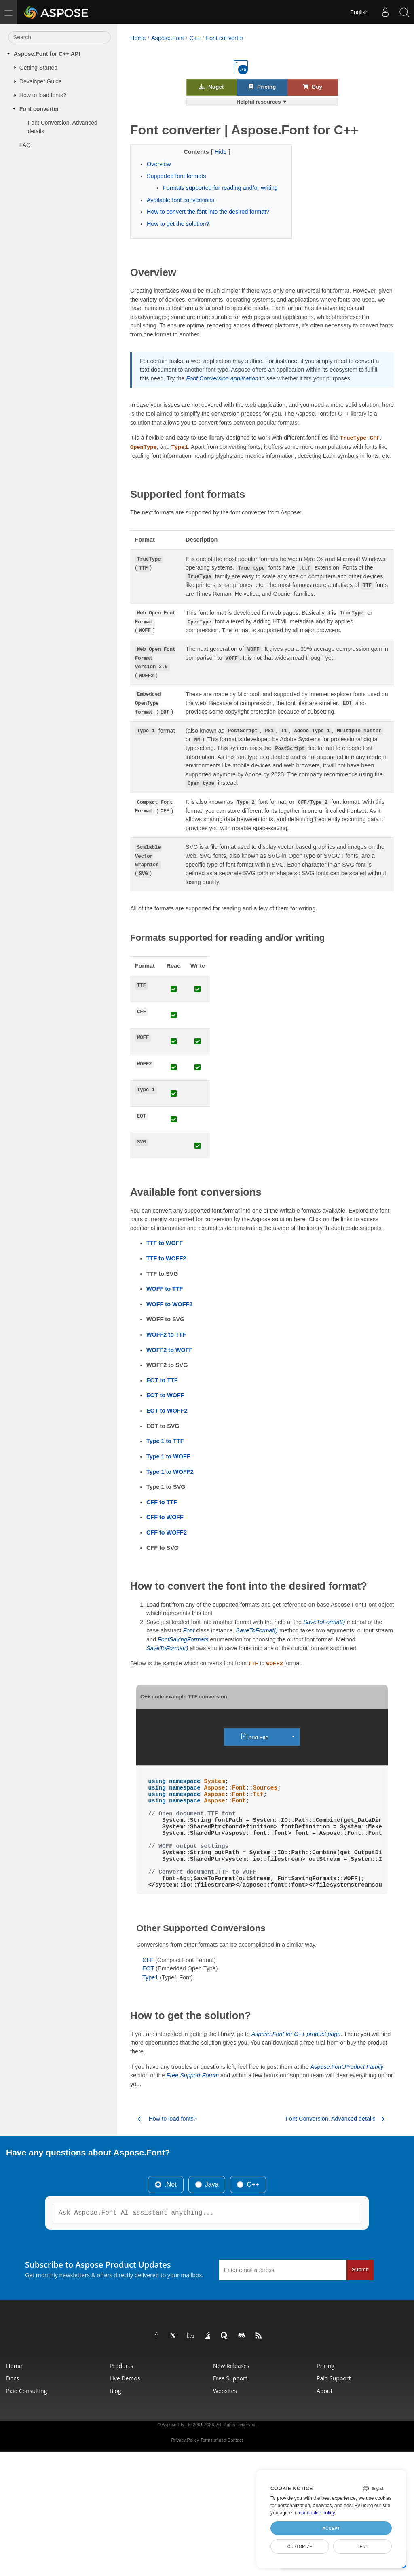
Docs (12, 2378)
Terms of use (213, 2440)
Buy (312, 86)
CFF (148, 1960)
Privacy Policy (185, 2440)
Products (121, 2366)
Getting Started (38, 67)
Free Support (230, 2378)
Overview (159, 164)
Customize (300, 2546)
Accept (331, 2528)
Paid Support (334, 2378)
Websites (225, 2391)
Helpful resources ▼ (262, 102)
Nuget (211, 86)
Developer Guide (40, 81)
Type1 (150, 1977)
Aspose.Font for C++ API (47, 54)
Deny (362, 2546)
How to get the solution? (178, 224)
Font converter (39, 109)
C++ (194, 38)
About (324, 2391)
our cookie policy (317, 2513)
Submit (360, 2269)
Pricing (262, 86)
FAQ (25, 145)
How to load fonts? (42, 95)
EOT (148, 1968)
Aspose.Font (167, 38)
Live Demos (125, 2378)
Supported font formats (176, 176)
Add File (254, 1737)
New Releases (231, 2366)
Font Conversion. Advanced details (62, 126)
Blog (115, 2391)
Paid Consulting (26, 2391)
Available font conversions (180, 200)
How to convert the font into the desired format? (208, 211)
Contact (235, 2440)
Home (138, 38)
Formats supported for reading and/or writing (220, 188)
